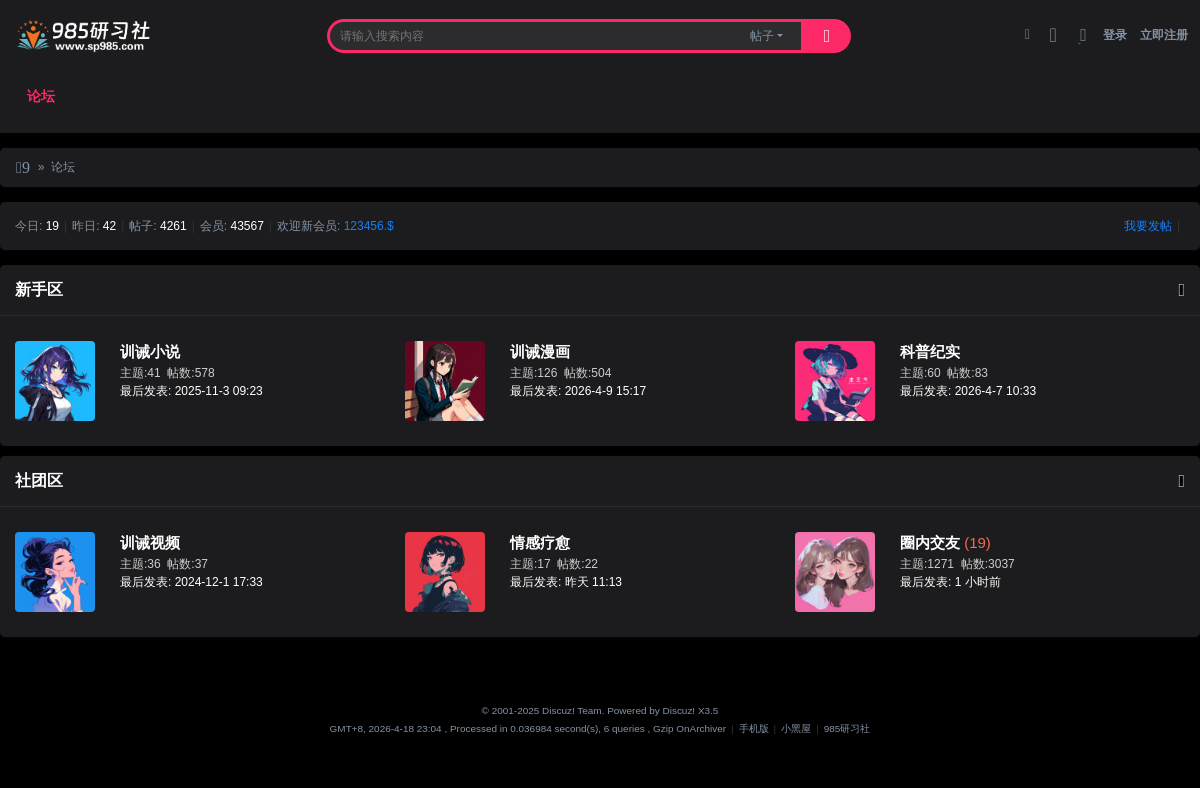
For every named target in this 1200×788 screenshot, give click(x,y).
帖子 (762, 36)
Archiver (708, 728)
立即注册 (1164, 35)
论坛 (41, 96)
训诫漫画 (540, 351)
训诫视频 (150, 542)
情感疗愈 (540, 542)
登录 (1115, 35)
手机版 (754, 728)
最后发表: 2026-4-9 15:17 (578, 391)
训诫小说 (150, 351)
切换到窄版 (1084, 43)
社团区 (39, 480)
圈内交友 (930, 542)
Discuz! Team (572, 710)
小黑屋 (796, 728)
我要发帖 (1148, 226)
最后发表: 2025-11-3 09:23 (191, 391)
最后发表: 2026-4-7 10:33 (968, 391)
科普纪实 (930, 351)
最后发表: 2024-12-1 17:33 (191, 582)
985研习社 (23, 170)
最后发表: (566, 582)
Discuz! (679, 710)
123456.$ (369, 226)
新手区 (39, 289)
